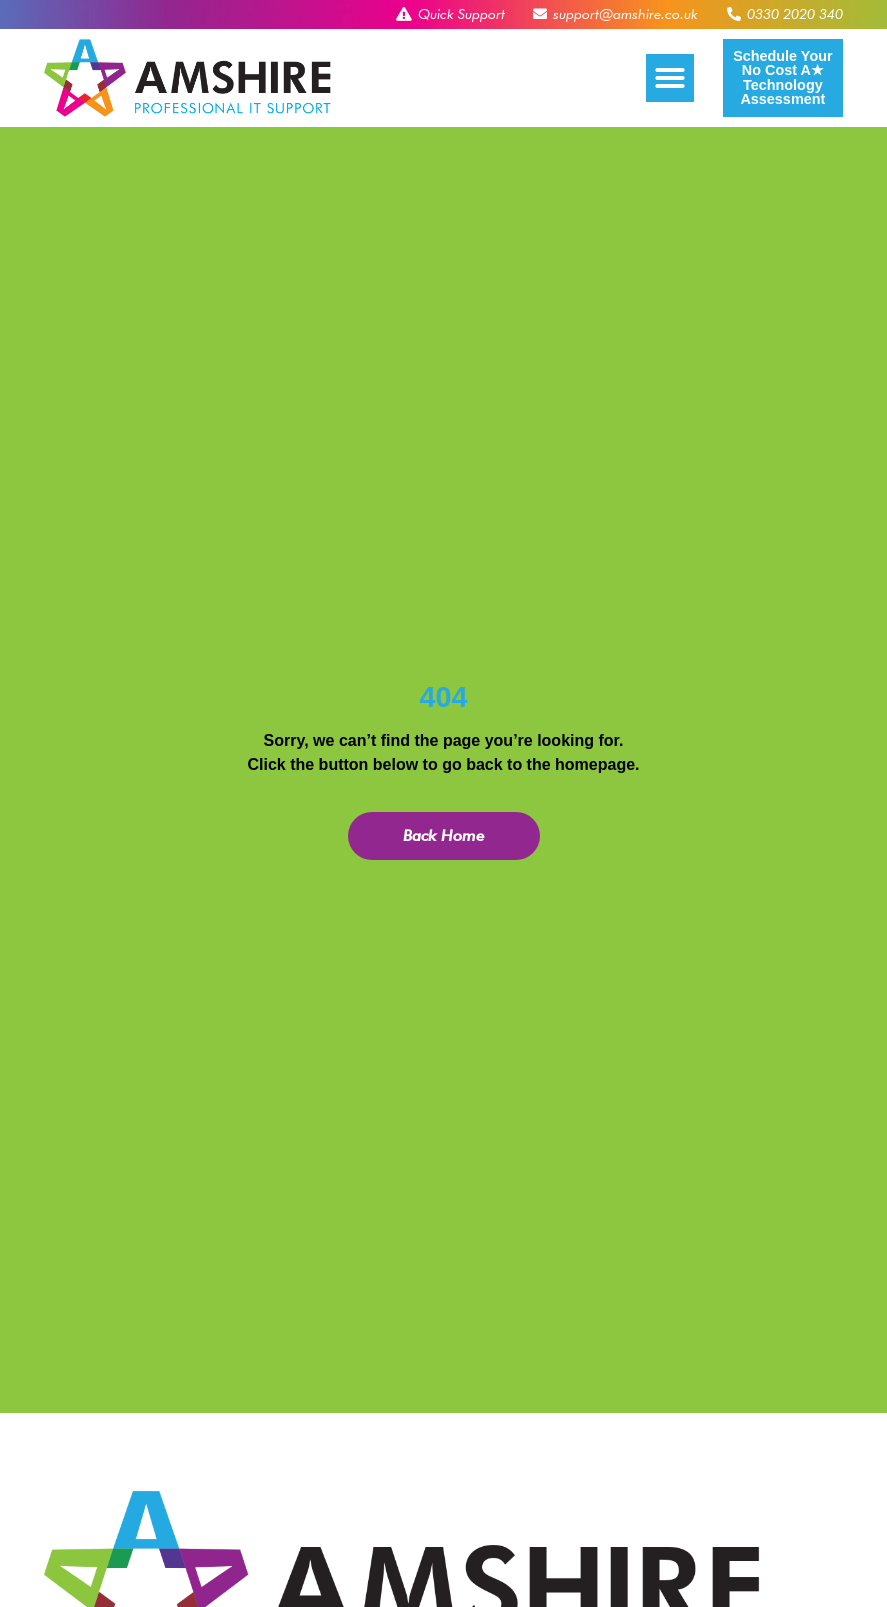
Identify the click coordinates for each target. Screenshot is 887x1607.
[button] (670, 78)
